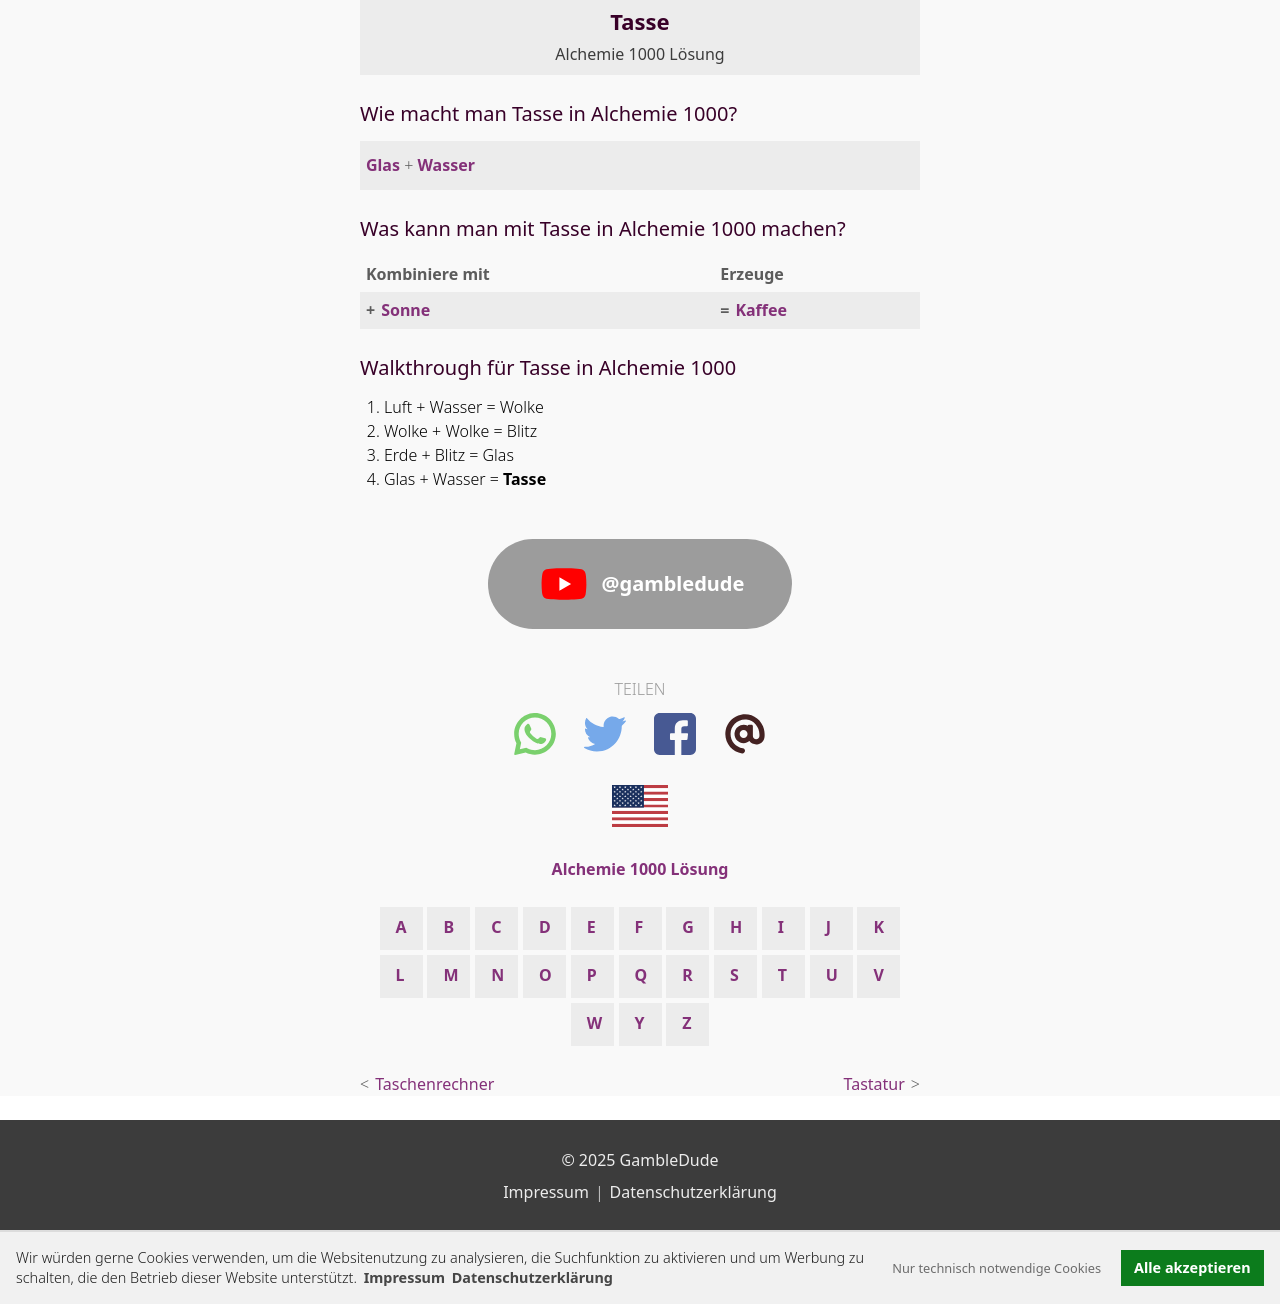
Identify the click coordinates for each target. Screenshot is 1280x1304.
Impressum (404, 1277)
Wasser (446, 165)
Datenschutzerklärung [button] (532, 1277)
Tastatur (874, 1084)
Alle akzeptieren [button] (1192, 1267)
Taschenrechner (434, 1084)
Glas (383, 165)
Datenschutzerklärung (693, 1192)
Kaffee (761, 310)
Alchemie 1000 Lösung (639, 54)
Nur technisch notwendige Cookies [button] (996, 1268)
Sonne (405, 310)
